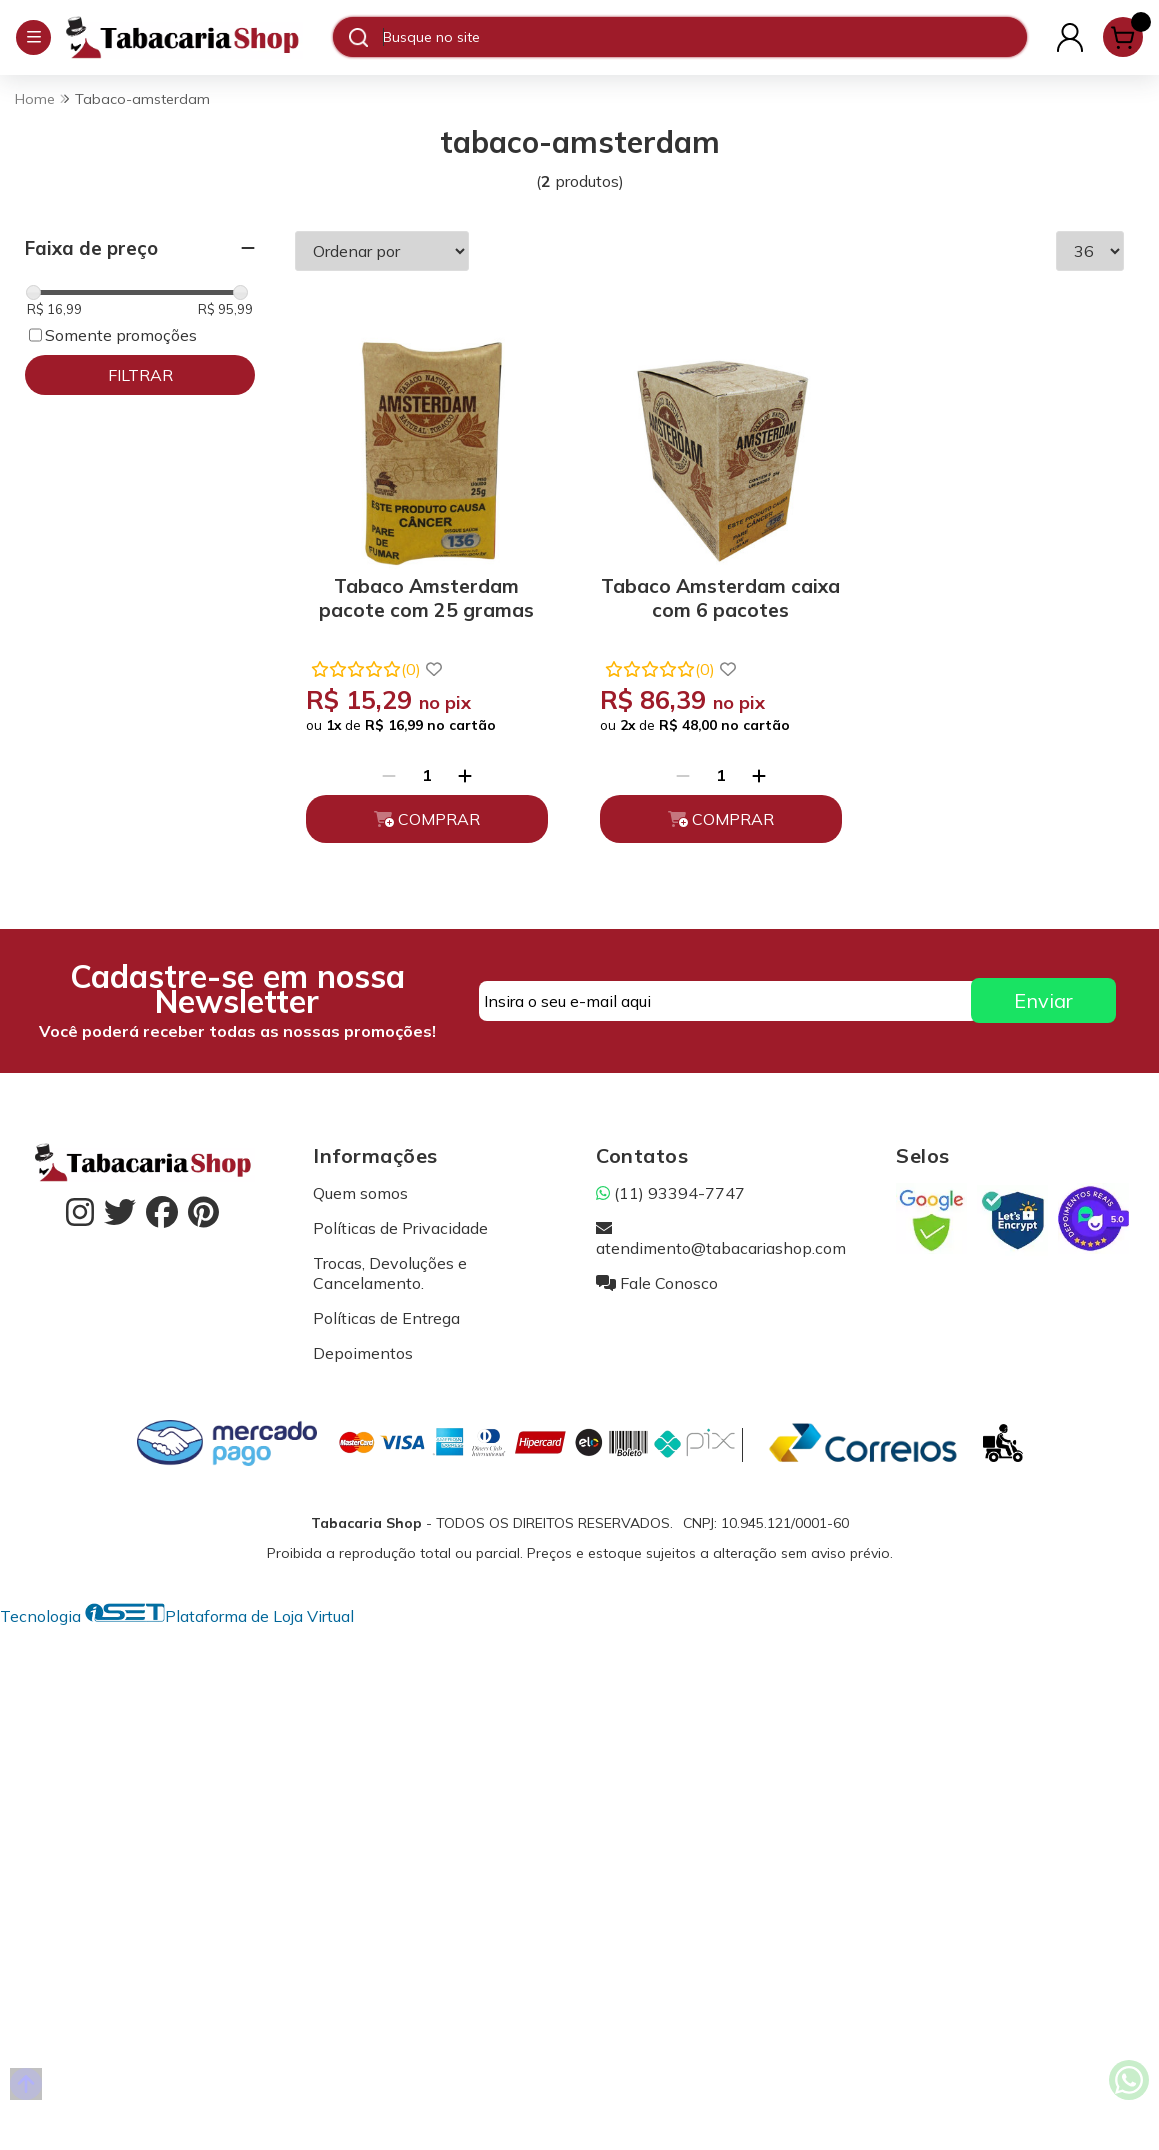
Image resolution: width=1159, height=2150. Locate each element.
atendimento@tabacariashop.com (721, 1230)
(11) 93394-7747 (670, 1185)
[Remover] (385, 767)
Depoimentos (363, 1345)
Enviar (1043, 993)
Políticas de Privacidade (400, 1220)
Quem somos (360, 1185)
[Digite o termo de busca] (704, 37)
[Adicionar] (461, 767)
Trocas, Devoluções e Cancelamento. (390, 1265)
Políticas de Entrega (386, 1310)
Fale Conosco (657, 1275)
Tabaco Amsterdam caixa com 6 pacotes (709, 590)
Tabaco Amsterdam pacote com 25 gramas (423, 590)
